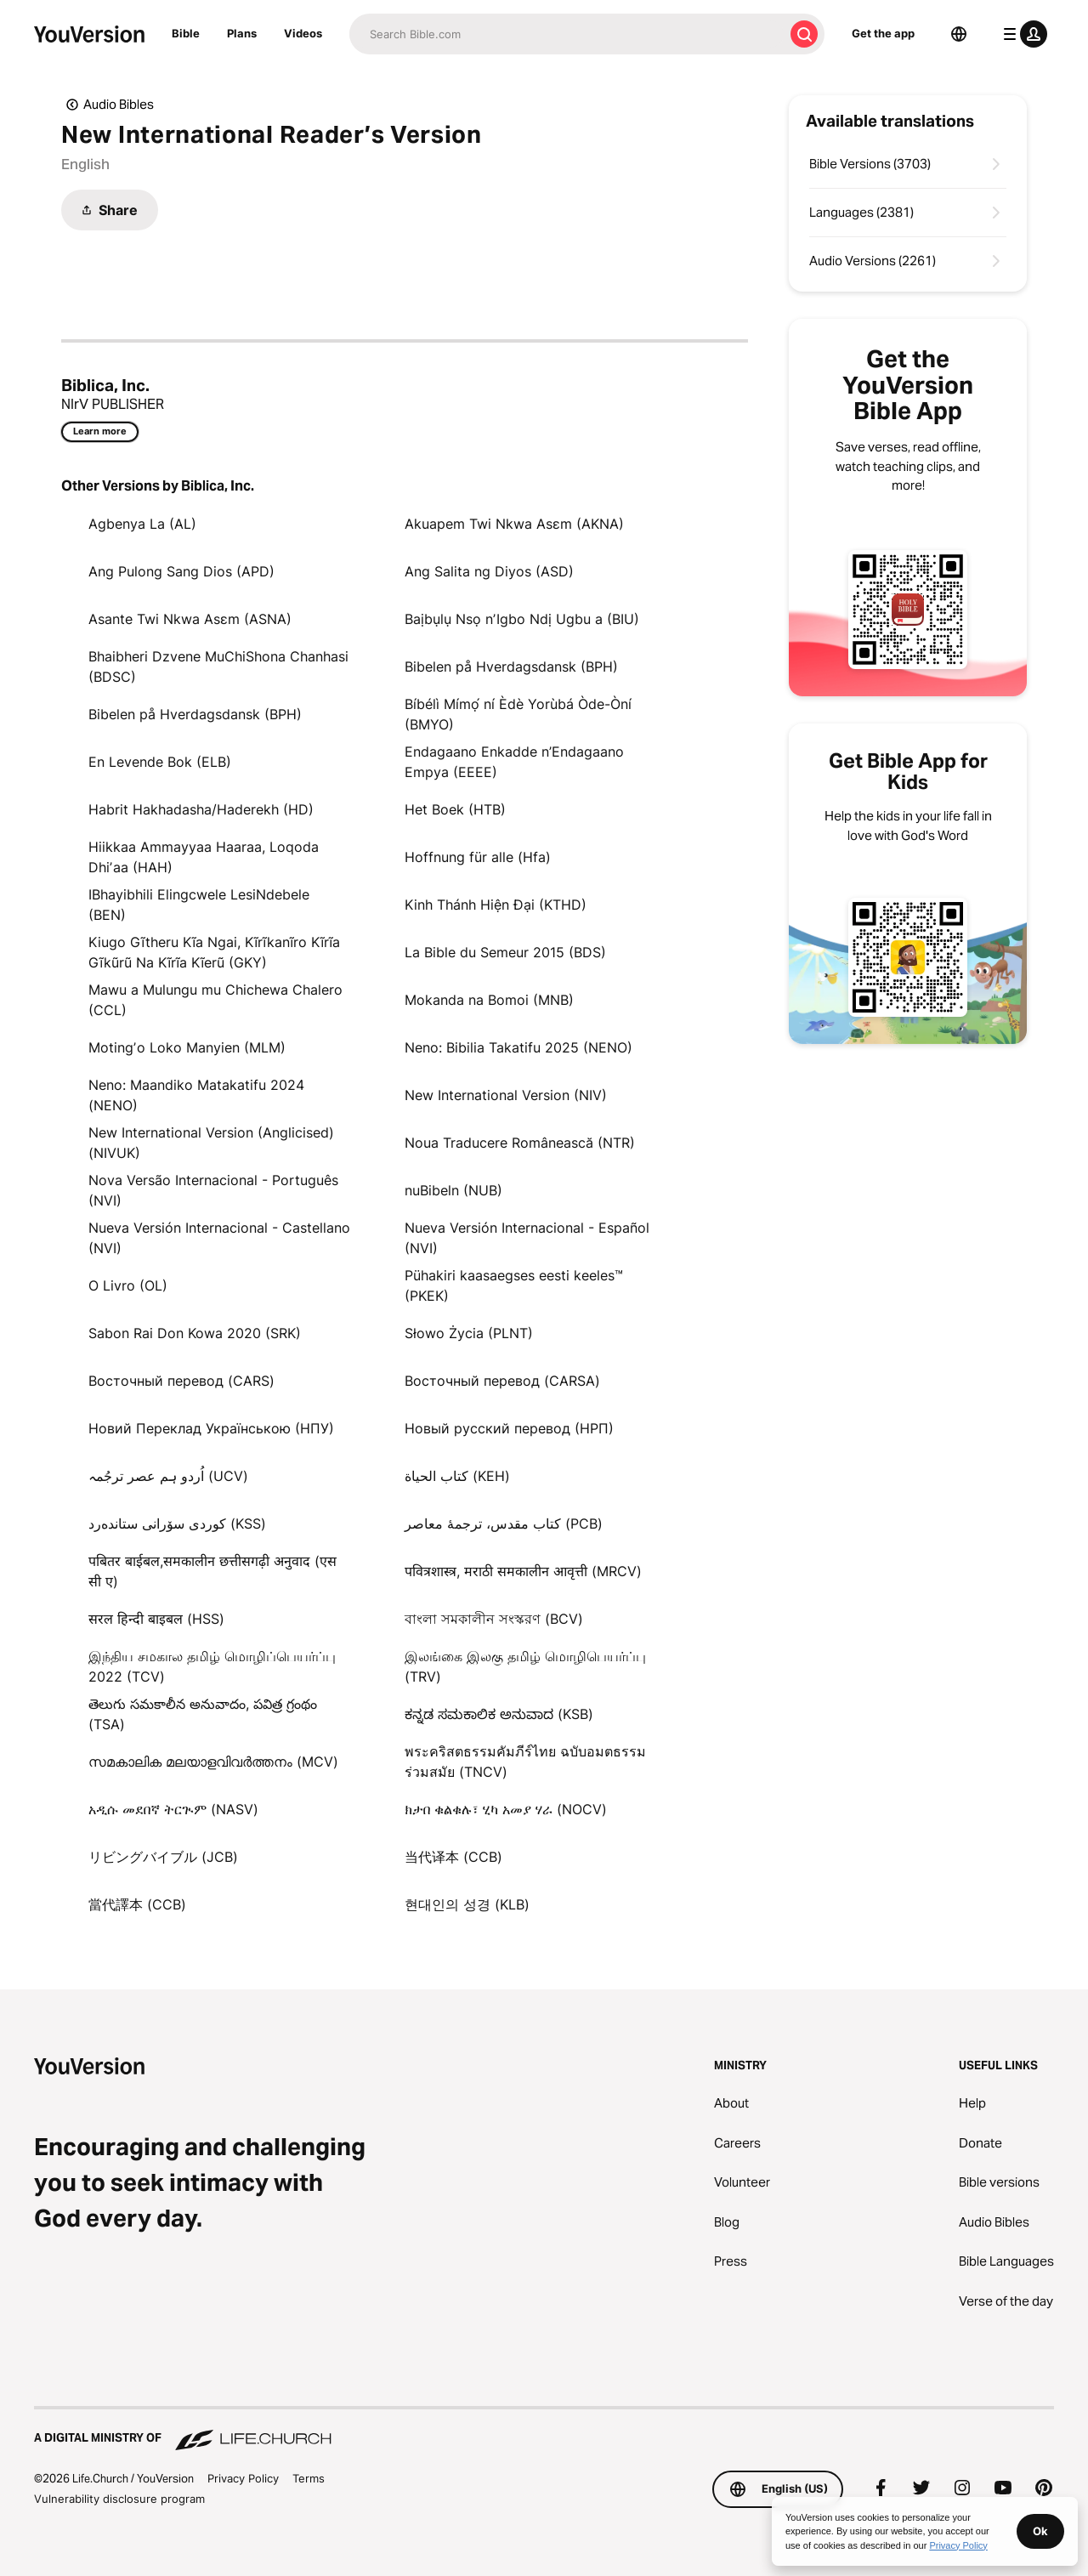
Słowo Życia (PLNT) (469, 1333)
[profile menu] (1021, 34)
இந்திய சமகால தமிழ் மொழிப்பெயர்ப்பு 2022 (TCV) (212, 1666)
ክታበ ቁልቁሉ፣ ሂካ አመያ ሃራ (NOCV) (506, 1809)
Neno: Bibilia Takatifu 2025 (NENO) (518, 1047)
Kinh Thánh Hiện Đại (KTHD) (495, 904)
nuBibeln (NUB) (453, 1190)
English (85, 164)
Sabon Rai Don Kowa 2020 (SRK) (194, 1333)
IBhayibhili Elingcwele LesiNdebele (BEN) (198, 904)
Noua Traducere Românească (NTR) (520, 1142)
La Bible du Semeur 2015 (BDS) (505, 952)
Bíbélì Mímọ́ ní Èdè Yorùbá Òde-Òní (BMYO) (518, 714)
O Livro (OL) (127, 1285)
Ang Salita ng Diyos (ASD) (489, 571)
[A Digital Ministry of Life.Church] (544, 2429)
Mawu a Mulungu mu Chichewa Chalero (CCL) (215, 999)
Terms (308, 2478)
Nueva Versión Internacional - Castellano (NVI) (219, 1238)
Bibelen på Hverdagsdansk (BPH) (511, 666)
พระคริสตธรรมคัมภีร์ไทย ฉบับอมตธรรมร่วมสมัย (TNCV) (525, 1761)
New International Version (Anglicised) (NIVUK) (211, 1142)
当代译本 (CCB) (453, 1856)
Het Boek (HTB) (455, 809)
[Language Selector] (959, 34)
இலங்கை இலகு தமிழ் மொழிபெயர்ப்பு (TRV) (525, 1666)
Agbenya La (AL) (142, 523)
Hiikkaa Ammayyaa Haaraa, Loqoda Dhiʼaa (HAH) (203, 857)
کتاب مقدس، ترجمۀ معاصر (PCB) (504, 1523)
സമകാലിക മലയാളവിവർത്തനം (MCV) (213, 1761)
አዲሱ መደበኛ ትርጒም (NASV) (173, 1809)
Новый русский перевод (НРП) (509, 1428)
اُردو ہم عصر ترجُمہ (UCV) (168, 1475)
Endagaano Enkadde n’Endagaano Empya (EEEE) (514, 761)
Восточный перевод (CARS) (181, 1380)
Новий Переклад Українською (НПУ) (211, 1428)
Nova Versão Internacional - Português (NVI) (213, 1190)
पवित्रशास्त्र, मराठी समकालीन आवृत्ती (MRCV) (523, 1571)
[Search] (566, 34)
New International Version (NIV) (506, 1095)
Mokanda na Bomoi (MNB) (489, 999)
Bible (186, 33)
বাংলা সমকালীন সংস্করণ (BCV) (494, 1618)
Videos (303, 33)
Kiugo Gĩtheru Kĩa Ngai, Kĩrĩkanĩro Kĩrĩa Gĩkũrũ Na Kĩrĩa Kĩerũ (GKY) (214, 952)
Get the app (883, 33)
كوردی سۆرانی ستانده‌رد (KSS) (177, 1523)
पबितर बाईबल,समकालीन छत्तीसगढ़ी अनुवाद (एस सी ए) (212, 1571)
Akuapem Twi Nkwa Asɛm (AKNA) (514, 523)
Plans (242, 33)
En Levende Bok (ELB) (159, 761)
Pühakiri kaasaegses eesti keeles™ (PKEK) (514, 1285)
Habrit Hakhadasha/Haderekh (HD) (201, 809)
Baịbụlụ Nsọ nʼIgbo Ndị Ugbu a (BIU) (522, 618)
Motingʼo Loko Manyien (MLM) (187, 1047)
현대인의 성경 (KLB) (467, 1904)
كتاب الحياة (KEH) (457, 1475)
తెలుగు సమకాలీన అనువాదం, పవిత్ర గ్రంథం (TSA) (202, 1714)
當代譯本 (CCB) (137, 1904)
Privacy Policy (243, 2478)
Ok (1040, 2531)
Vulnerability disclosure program (119, 2498)
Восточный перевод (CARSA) (502, 1380)
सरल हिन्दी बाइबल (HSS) (156, 1618)
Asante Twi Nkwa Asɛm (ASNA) (190, 618)
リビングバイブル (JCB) (163, 1856)
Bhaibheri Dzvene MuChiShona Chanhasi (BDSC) (218, 666)
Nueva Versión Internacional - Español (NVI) (527, 1238)
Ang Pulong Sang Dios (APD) (181, 571)
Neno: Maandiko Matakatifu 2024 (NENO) (196, 1095)
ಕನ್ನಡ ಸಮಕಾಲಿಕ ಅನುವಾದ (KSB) (499, 1713)
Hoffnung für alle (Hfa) (478, 856)
